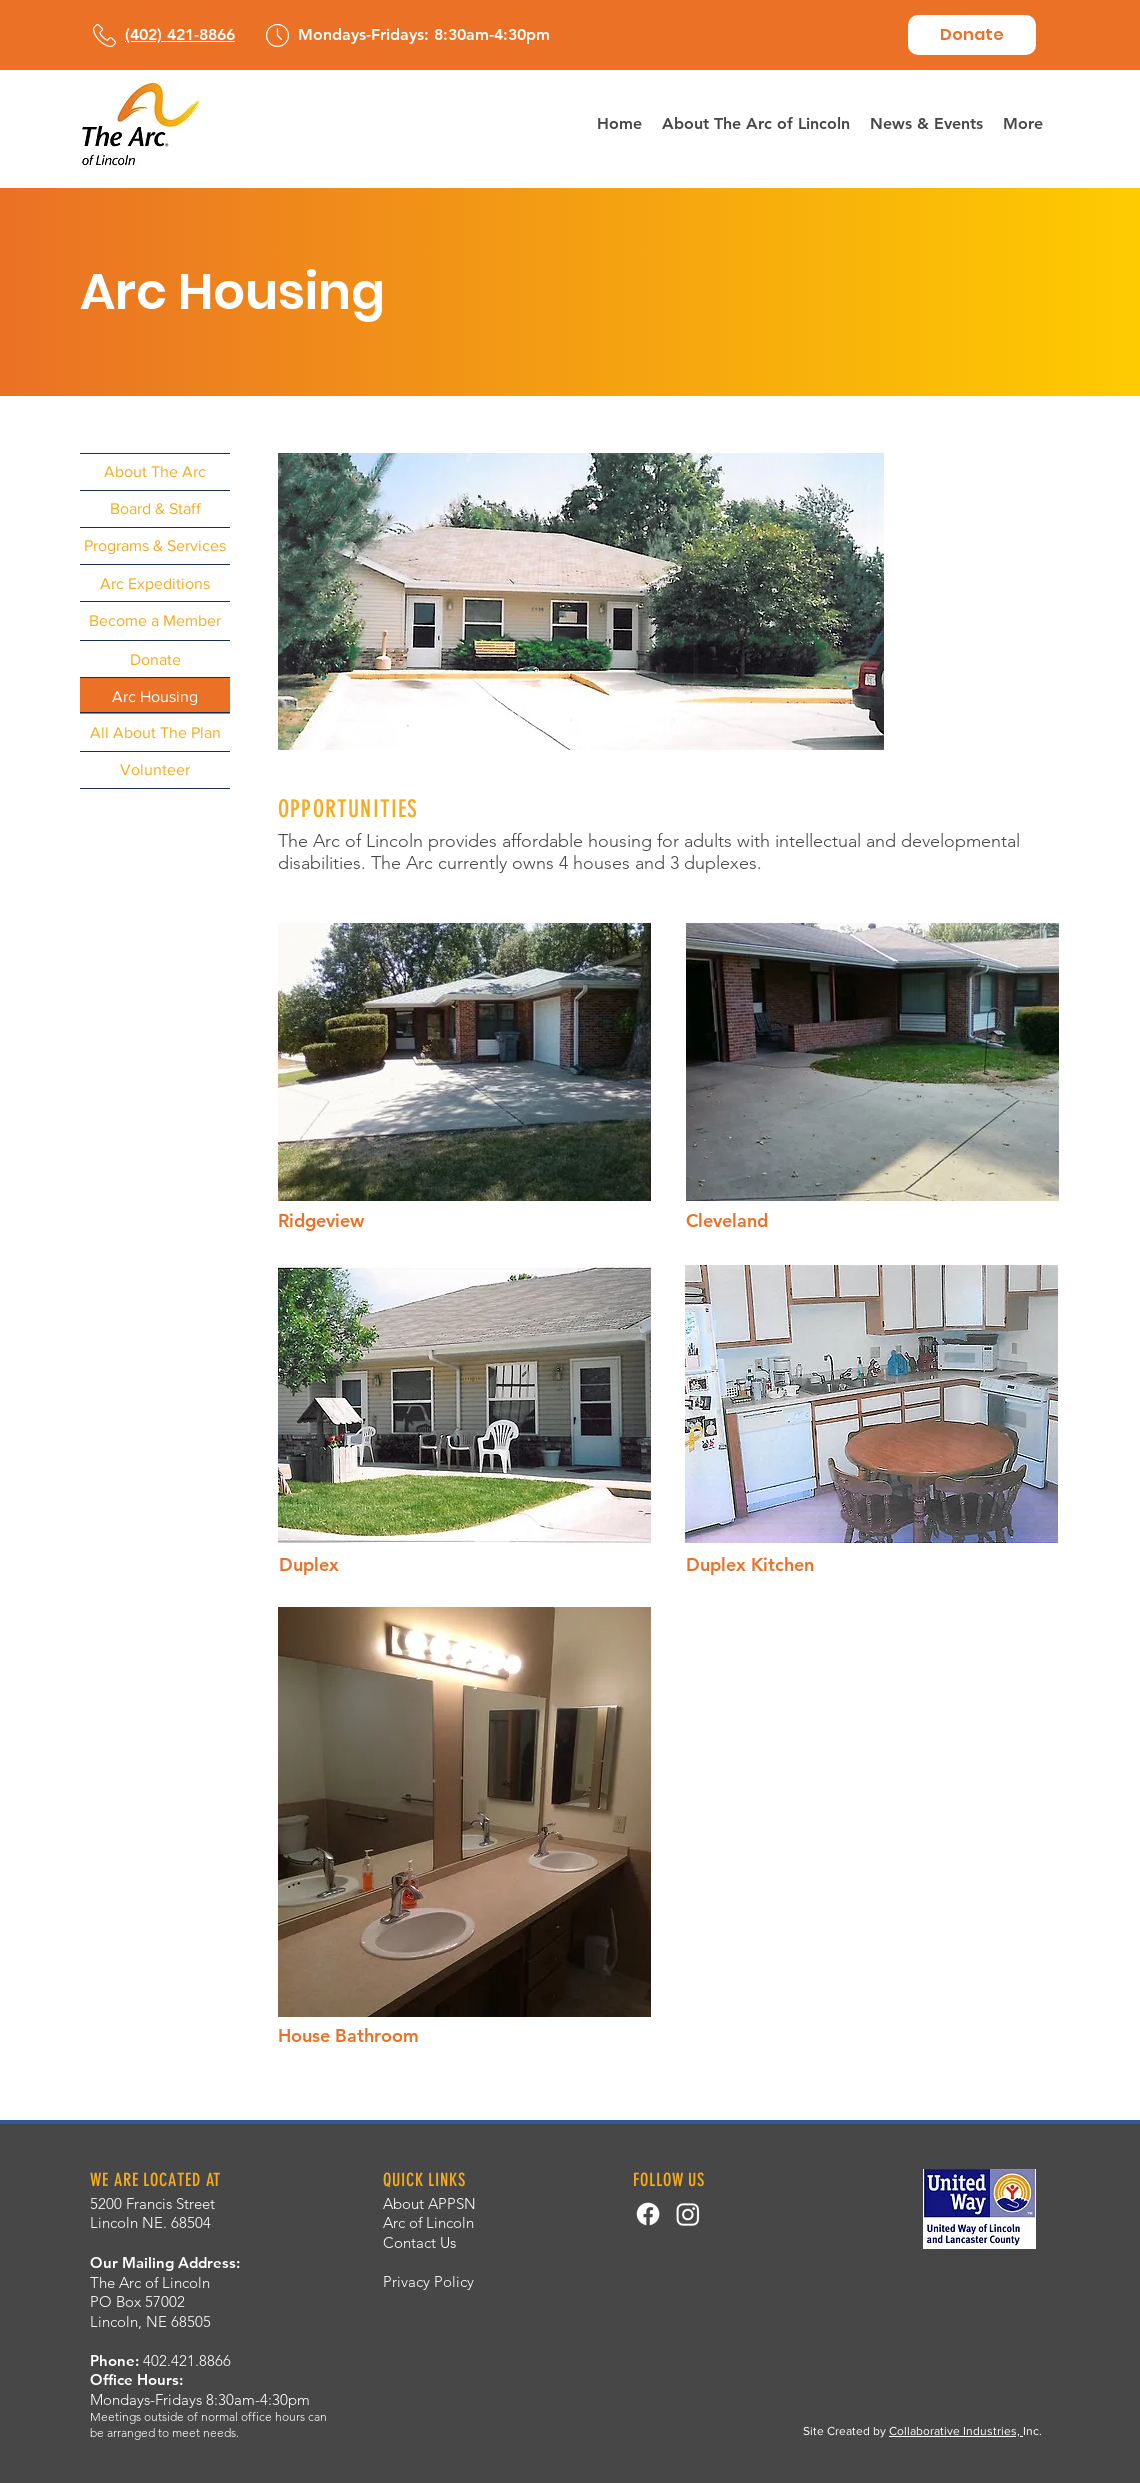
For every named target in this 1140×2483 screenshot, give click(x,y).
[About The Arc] (155, 471)
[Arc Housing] (155, 696)
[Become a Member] (155, 620)
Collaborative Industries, (956, 2431)
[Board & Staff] (155, 508)
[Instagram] (688, 2214)
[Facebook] (648, 2214)
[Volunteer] (155, 769)
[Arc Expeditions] (155, 583)
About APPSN (429, 2203)
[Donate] (972, 35)
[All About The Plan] (155, 732)
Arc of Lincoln (428, 2222)
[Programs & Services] (155, 545)
